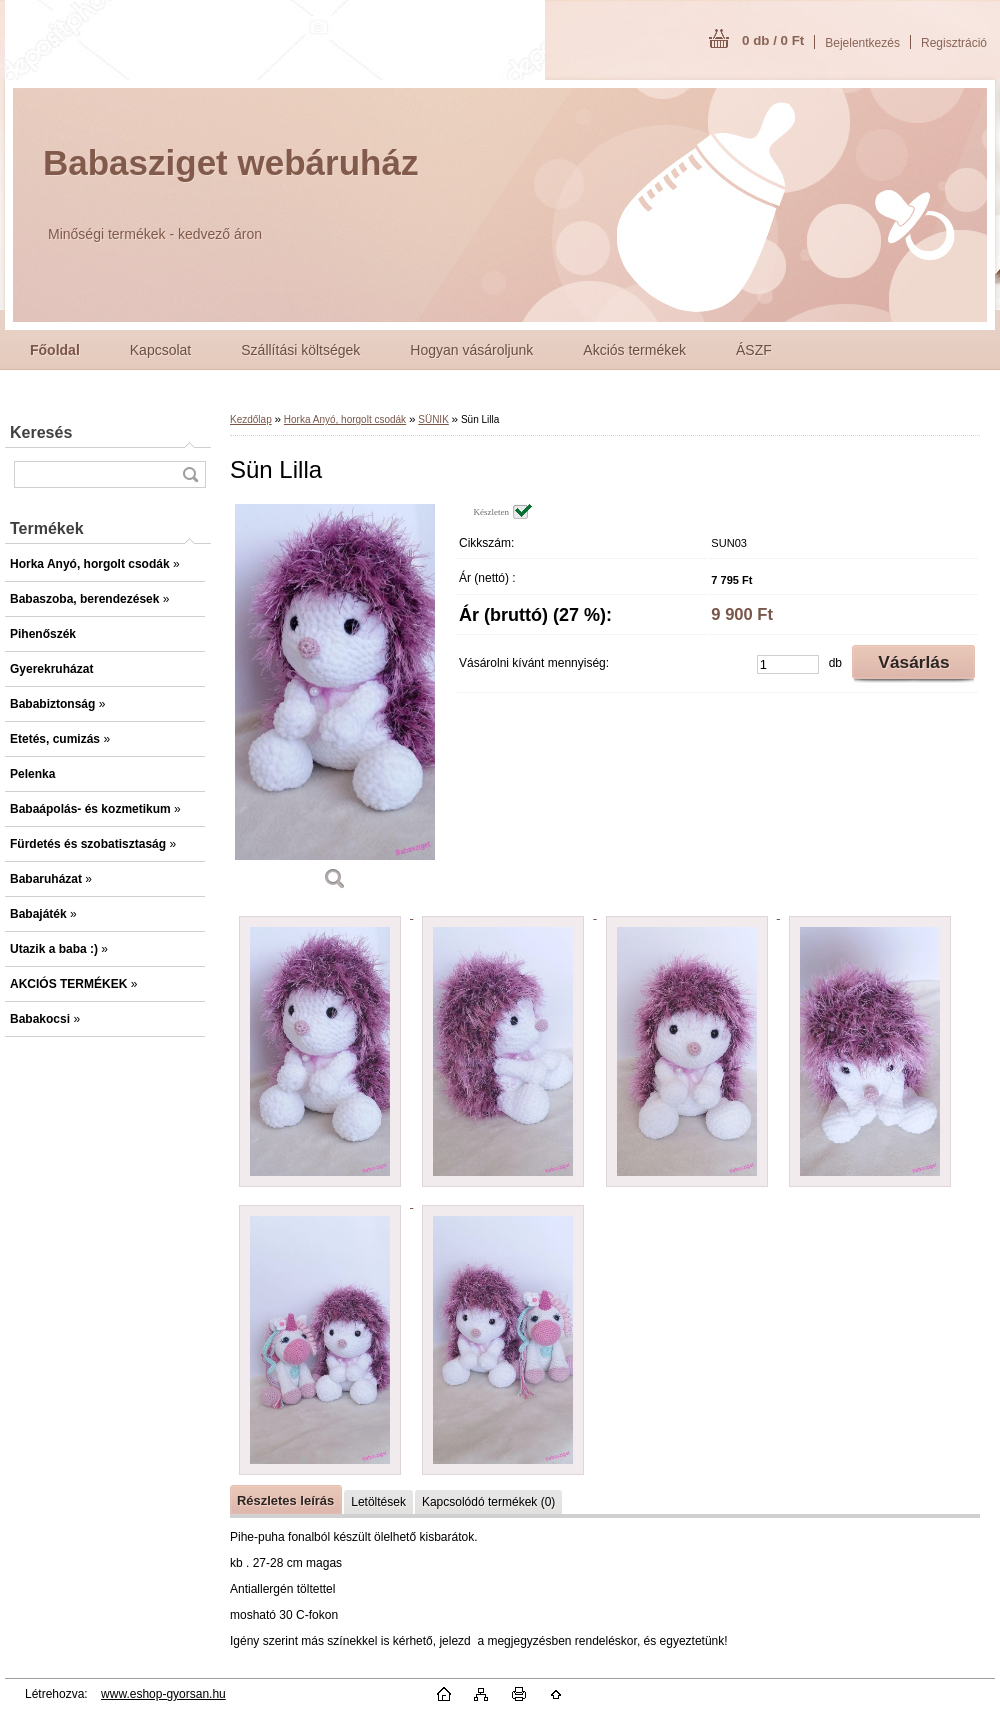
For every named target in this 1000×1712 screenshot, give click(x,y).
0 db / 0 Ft (773, 40)
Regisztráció (954, 43)
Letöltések (378, 1502)
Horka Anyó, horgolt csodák (345, 419)
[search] (190, 474)
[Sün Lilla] (335, 704)
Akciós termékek (634, 350)
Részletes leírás (285, 1500)
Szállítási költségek (300, 350)
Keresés (41, 432)
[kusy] (788, 664)
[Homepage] (55, 350)
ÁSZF (754, 350)
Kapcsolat (160, 350)
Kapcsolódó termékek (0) (488, 1502)
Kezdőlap (251, 419)
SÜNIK (433, 419)
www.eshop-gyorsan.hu (163, 1694)
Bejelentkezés (862, 43)
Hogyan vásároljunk (471, 350)
